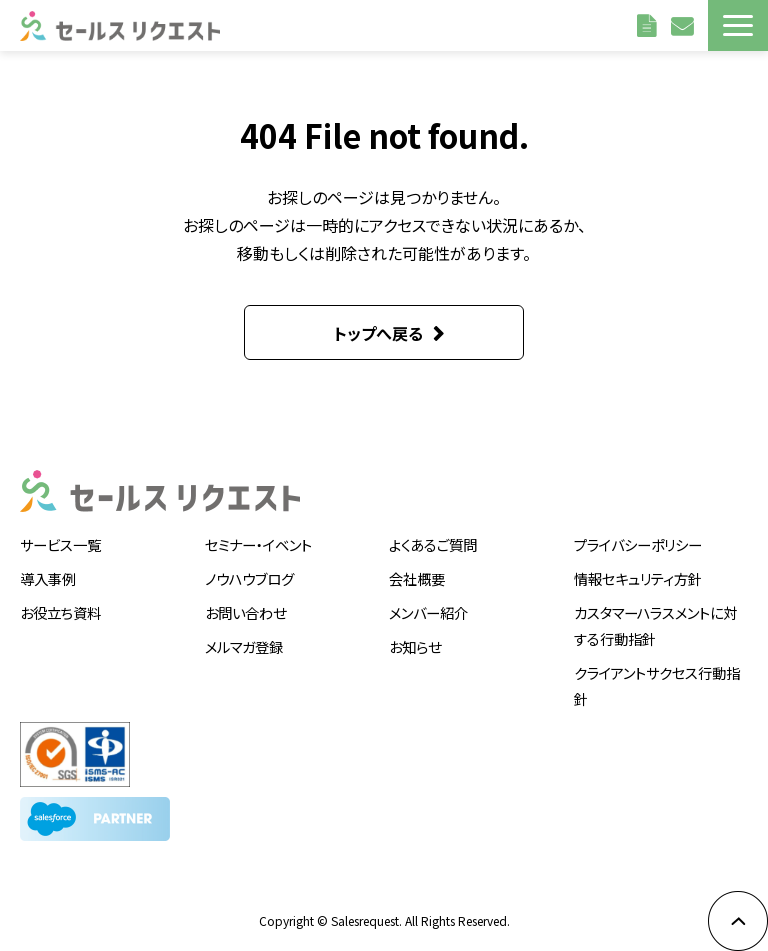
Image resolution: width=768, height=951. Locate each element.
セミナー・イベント (258, 544)
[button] (738, 25)
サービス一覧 (60, 544)
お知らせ (415, 646)
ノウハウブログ (249, 578)
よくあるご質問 (433, 544)
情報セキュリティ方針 (638, 578)
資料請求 (649, 25)
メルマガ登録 (244, 646)
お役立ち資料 (60, 612)
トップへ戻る (378, 333)
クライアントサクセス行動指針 (657, 685)
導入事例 (48, 578)
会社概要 (417, 578)
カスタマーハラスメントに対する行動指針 (655, 625)
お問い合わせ (684, 25)
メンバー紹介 (428, 612)
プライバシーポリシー (638, 544)
